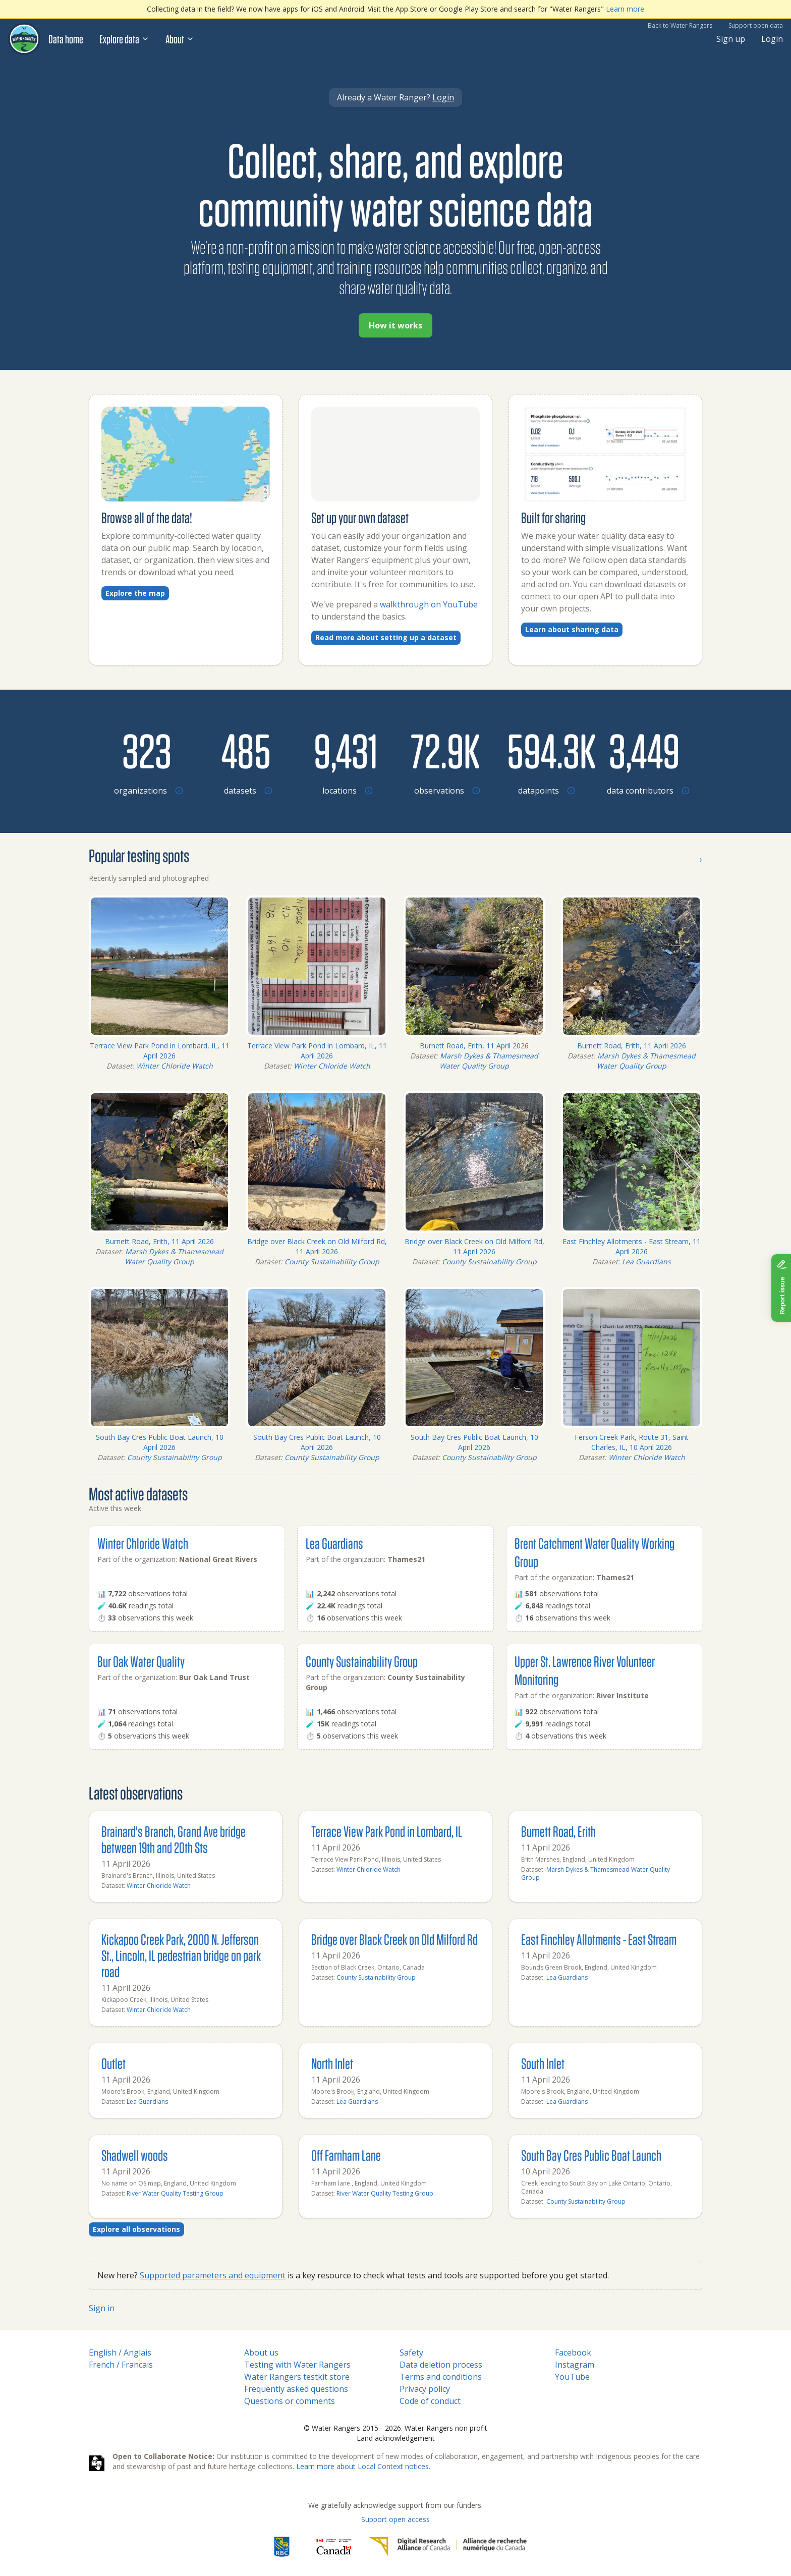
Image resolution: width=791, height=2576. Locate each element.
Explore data (124, 39)
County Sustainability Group (332, 1261)
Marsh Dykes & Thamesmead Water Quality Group (488, 1061)
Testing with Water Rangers (297, 2364)
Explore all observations (136, 2229)
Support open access (395, 2519)
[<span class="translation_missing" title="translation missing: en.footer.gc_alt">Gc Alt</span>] (334, 2547)
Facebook (573, 2352)
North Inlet (332, 2063)
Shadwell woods (134, 2155)
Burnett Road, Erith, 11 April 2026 (474, 1045)
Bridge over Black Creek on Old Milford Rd (394, 1939)
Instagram (574, 2364)
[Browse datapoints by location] (544, 750)
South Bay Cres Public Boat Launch (591, 2155)
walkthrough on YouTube (429, 604)
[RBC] (282, 2547)
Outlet (113, 2063)
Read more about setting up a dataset (386, 637)
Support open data (755, 25)
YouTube (572, 2376)
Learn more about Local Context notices (362, 2466)
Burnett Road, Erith (558, 1831)
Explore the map (135, 593)
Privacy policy (425, 2388)
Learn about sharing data (571, 629)
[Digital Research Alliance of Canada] (447, 2547)
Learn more (625, 9)
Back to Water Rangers (680, 25)
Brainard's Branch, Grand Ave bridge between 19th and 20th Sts (173, 1839)
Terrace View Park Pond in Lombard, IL (386, 1831)
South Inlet (542, 2063)
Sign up (730, 38)
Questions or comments (289, 2400)
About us (261, 2352)
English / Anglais (120, 2352)
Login (772, 38)
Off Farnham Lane (346, 2155)
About (179, 39)
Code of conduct (430, 2400)
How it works (395, 325)
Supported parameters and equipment (213, 2275)
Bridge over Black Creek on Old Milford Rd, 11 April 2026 (317, 1246)
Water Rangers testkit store (297, 2376)
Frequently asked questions (296, 2388)
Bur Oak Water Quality (141, 1661)
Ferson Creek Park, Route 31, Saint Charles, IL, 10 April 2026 (632, 1442)
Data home (65, 39)
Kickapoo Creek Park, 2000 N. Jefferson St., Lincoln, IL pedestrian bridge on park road (181, 1955)
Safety (411, 2352)
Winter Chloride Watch (174, 1066)
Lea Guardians (646, 1261)
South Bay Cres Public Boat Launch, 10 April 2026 (159, 1442)
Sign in (102, 2308)
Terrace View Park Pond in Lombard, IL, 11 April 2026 (160, 1050)
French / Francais (121, 2364)
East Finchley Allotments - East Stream (598, 1939)
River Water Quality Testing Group (175, 2193)
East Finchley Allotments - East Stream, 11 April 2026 (631, 1246)
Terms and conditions (441, 2376)
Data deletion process (441, 2364)
